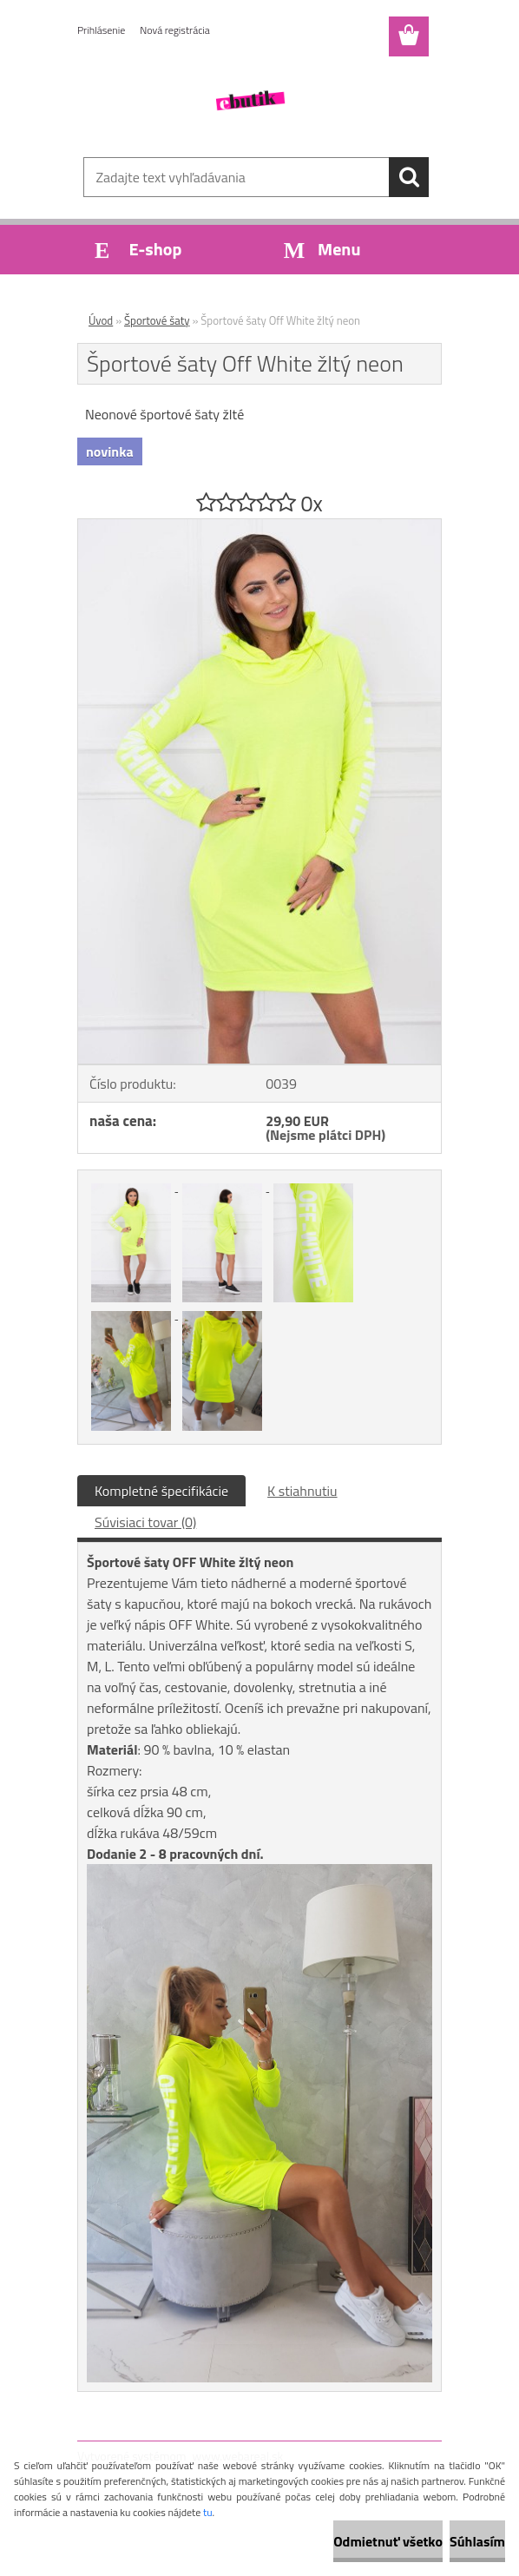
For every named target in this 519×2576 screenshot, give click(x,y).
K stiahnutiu (302, 1490)
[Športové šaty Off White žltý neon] (259, 526)
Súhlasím (477, 2541)
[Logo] (248, 100)
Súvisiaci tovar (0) (145, 1522)
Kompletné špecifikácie (161, 1490)
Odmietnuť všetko (388, 2541)
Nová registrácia (175, 30)
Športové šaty (157, 320)
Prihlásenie (101, 30)
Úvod (101, 320)
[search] (409, 177)
